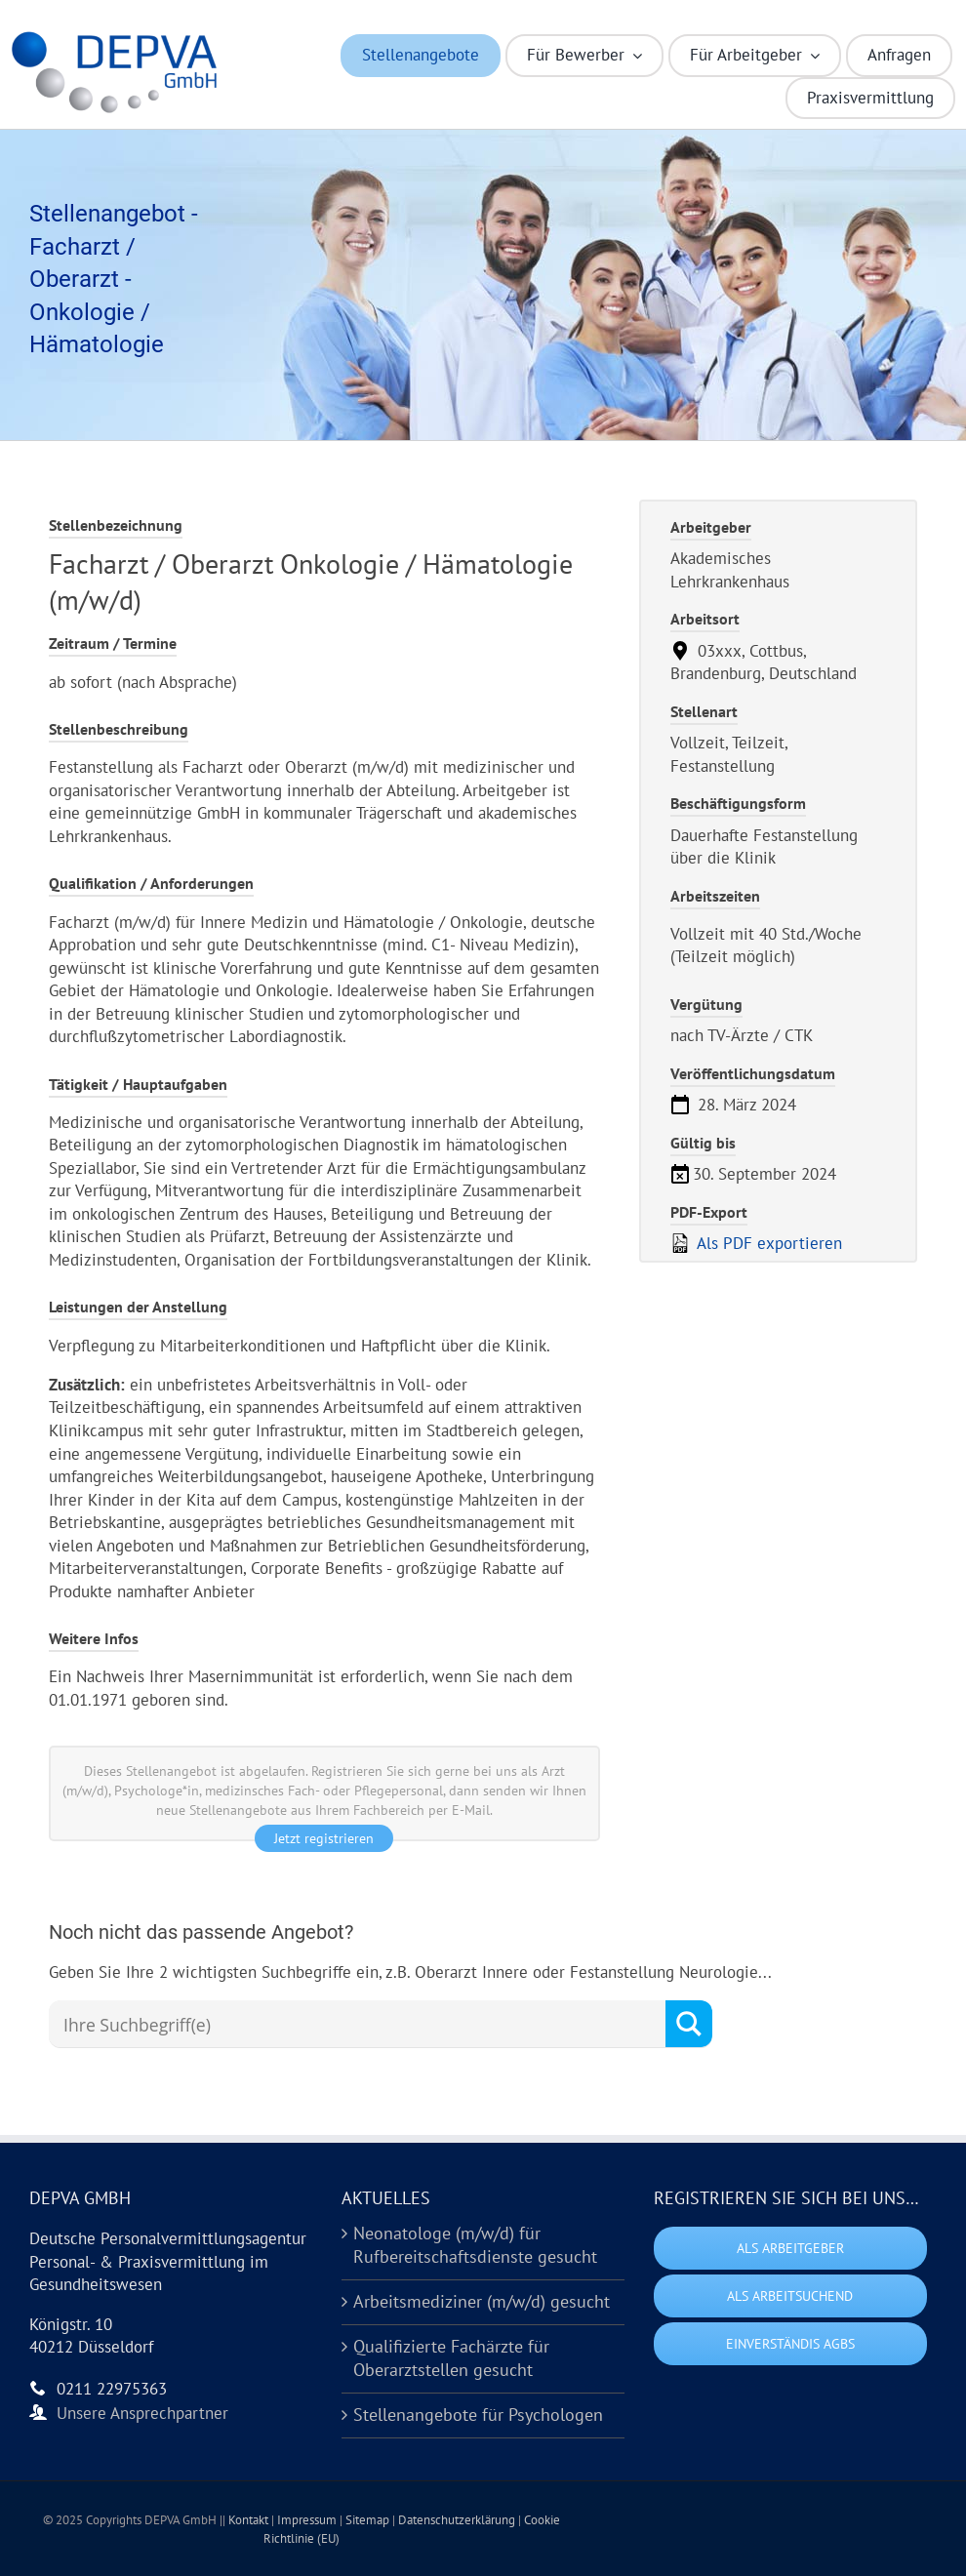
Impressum (308, 2520)
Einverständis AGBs (790, 2344)
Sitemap (368, 2520)
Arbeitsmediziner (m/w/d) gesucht (481, 2301)
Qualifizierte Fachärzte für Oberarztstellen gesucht (451, 2358)
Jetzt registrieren (324, 1838)
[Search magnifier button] (688, 2023)
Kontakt (249, 2520)
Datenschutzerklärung (458, 2520)
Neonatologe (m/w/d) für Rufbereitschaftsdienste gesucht (475, 2245)
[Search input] (362, 2024)
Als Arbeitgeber (790, 2248)
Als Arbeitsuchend (790, 2296)
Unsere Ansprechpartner (142, 2413)
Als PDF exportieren (756, 1243)
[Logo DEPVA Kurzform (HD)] (119, 37)
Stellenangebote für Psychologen (478, 2414)
